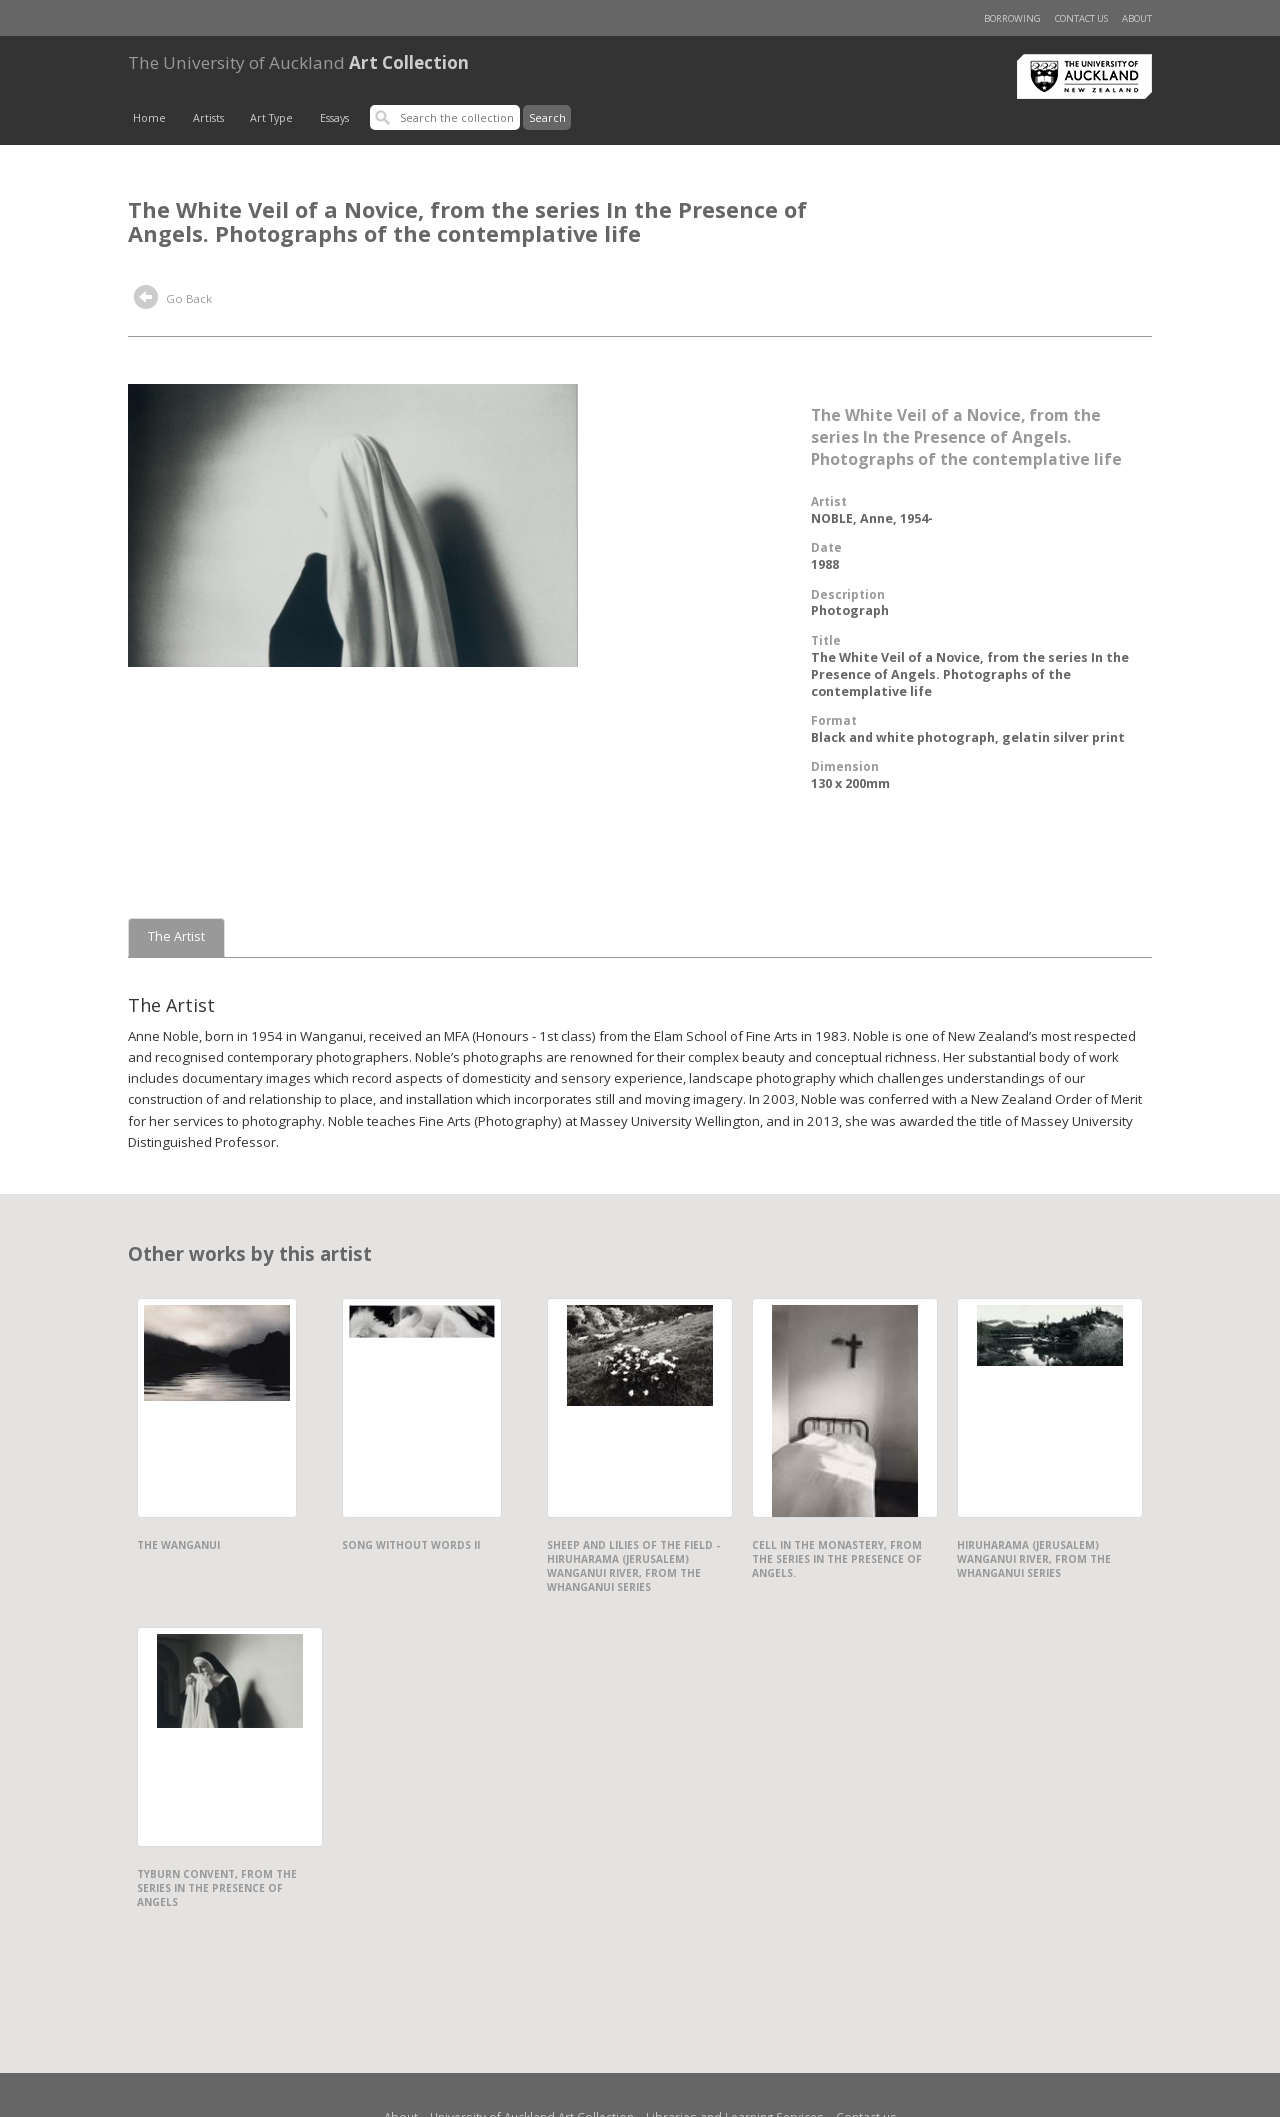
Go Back (173, 300)
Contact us (1081, 18)
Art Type (271, 118)
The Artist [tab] (176, 936)
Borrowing (1012, 18)
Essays (334, 118)
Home (149, 118)
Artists (208, 118)
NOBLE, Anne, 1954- (872, 518)
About (1137, 18)
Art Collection (298, 62)
